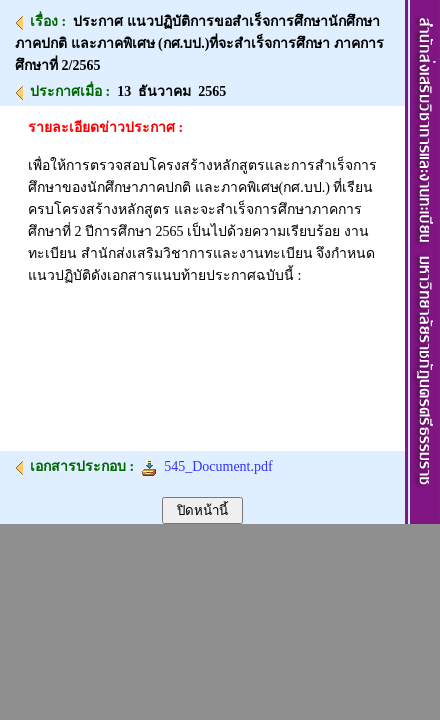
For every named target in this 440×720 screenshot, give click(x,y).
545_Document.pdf (206, 466)
